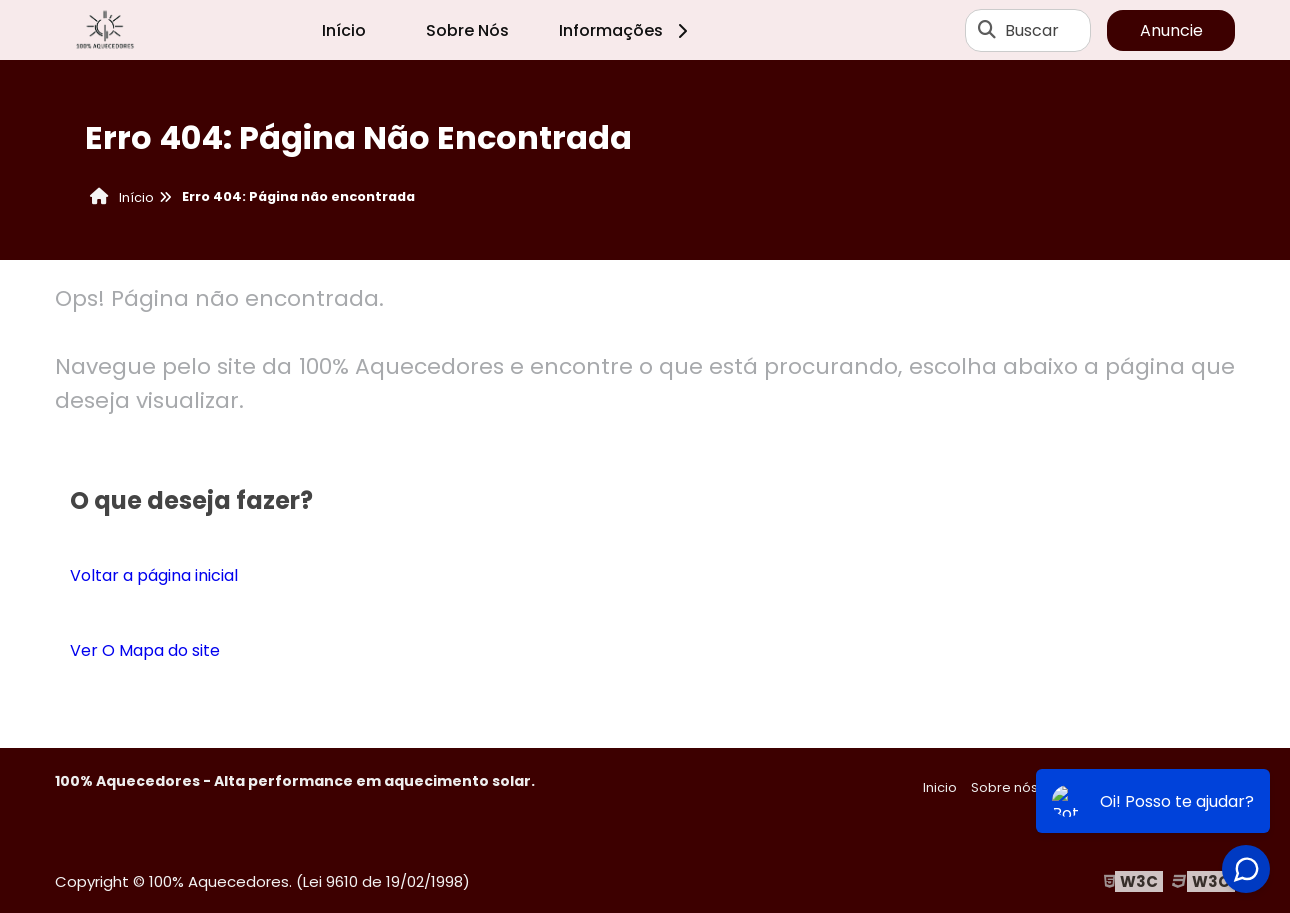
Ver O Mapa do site (145, 650)
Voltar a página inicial (154, 575)
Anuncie (1171, 30)
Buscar (1032, 30)
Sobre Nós (467, 30)
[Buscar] (987, 30)
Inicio (940, 787)
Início (344, 30)
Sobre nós (1004, 787)
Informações (626, 30)
